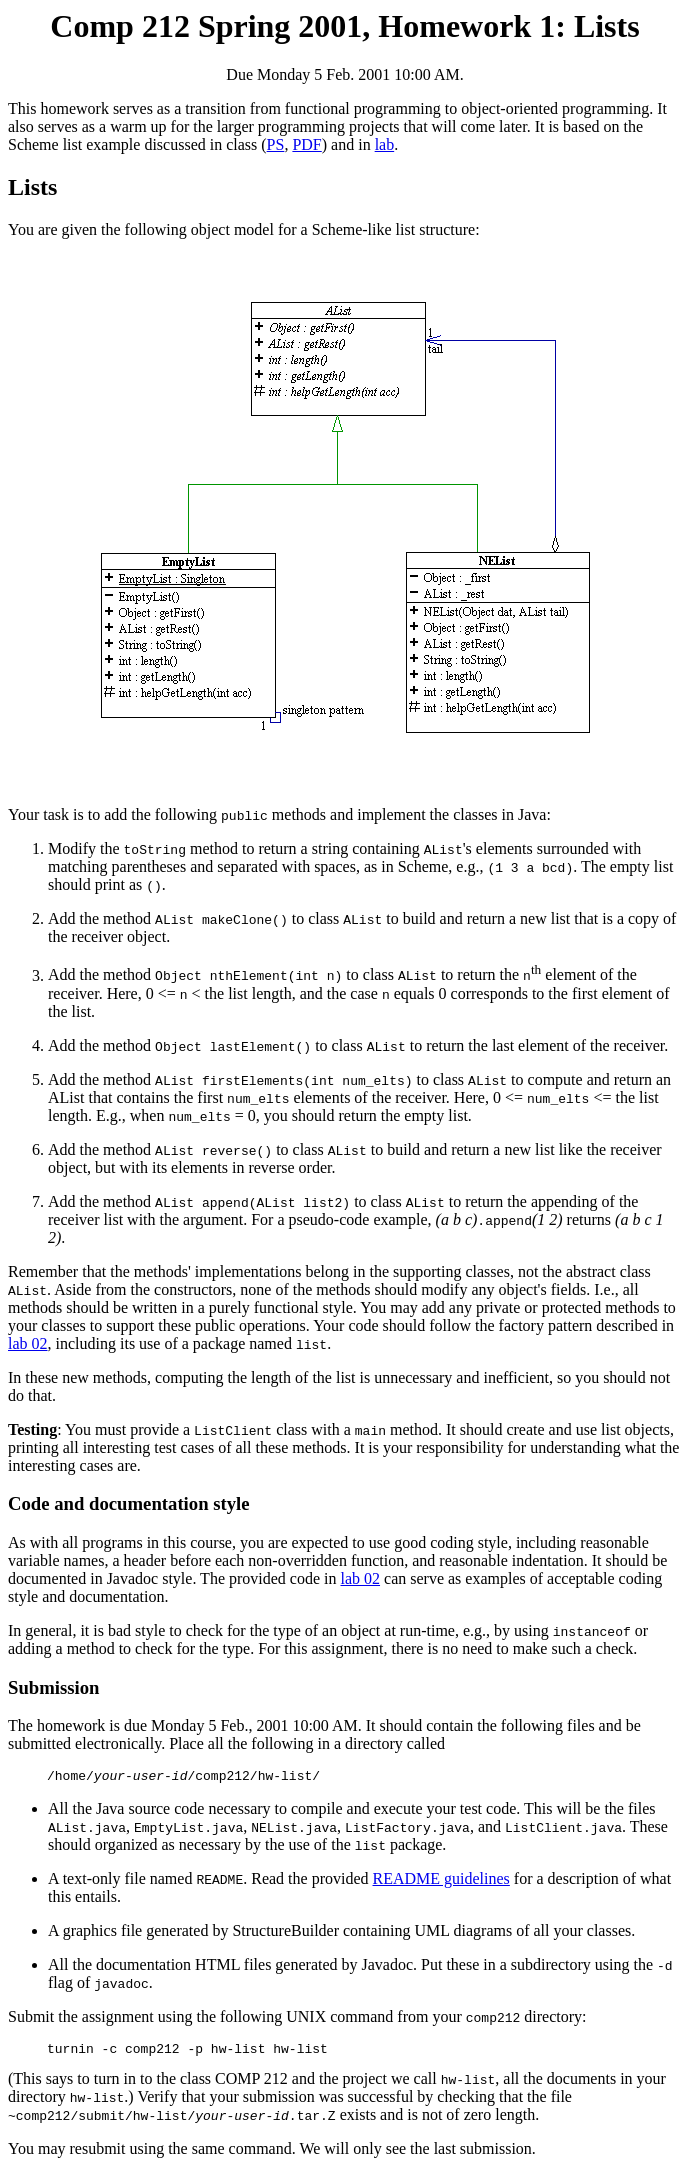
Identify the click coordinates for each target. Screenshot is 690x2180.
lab (385, 144)
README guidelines (441, 1881)
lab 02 (28, 1343)
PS (276, 144)
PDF (306, 144)
